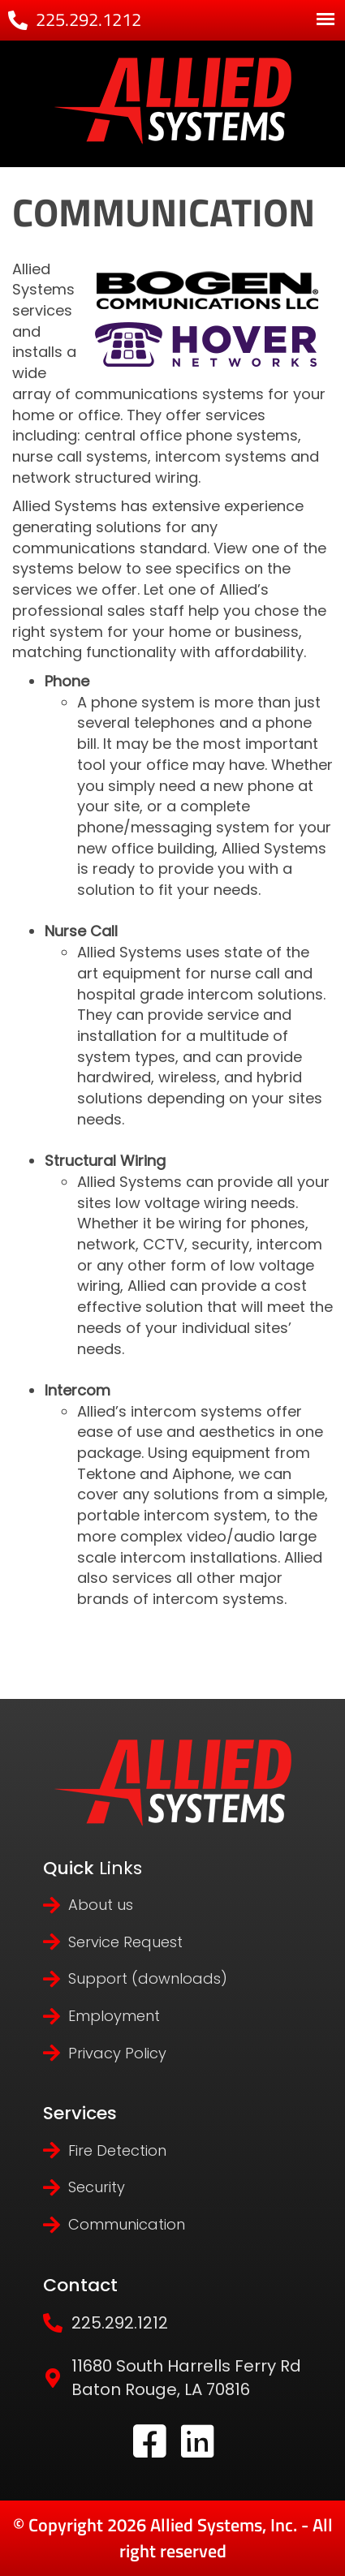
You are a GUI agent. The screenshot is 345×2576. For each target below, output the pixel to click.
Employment (114, 2016)
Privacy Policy (117, 2053)
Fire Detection (117, 2150)
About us (100, 1904)
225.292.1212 (88, 19)
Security (96, 2187)
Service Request (125, 1942)
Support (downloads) (147, 1978)
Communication (126, 2224)
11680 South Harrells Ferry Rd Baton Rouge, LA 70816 (186, 2378)
